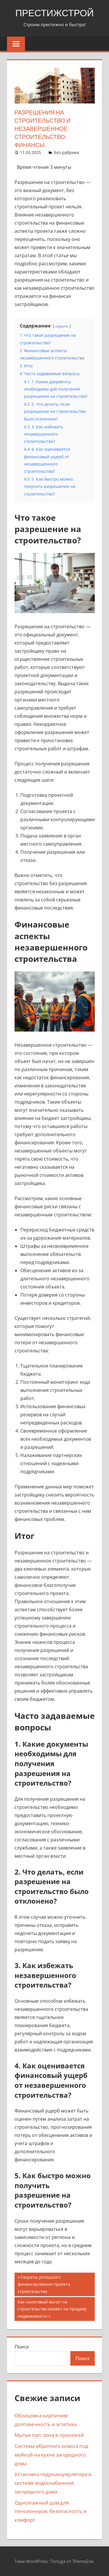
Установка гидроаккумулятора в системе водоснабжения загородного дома (53, 2483)
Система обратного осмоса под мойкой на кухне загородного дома (51, 2455)
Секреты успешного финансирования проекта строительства (44, 2284)
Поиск (22, 2346)
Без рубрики (66, 152)
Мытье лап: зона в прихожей (49, 2435)
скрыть (61, 326)
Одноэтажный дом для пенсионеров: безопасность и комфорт (51, 2511)
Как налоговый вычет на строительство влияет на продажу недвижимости (52, 2308)
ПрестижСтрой (54, 13)
